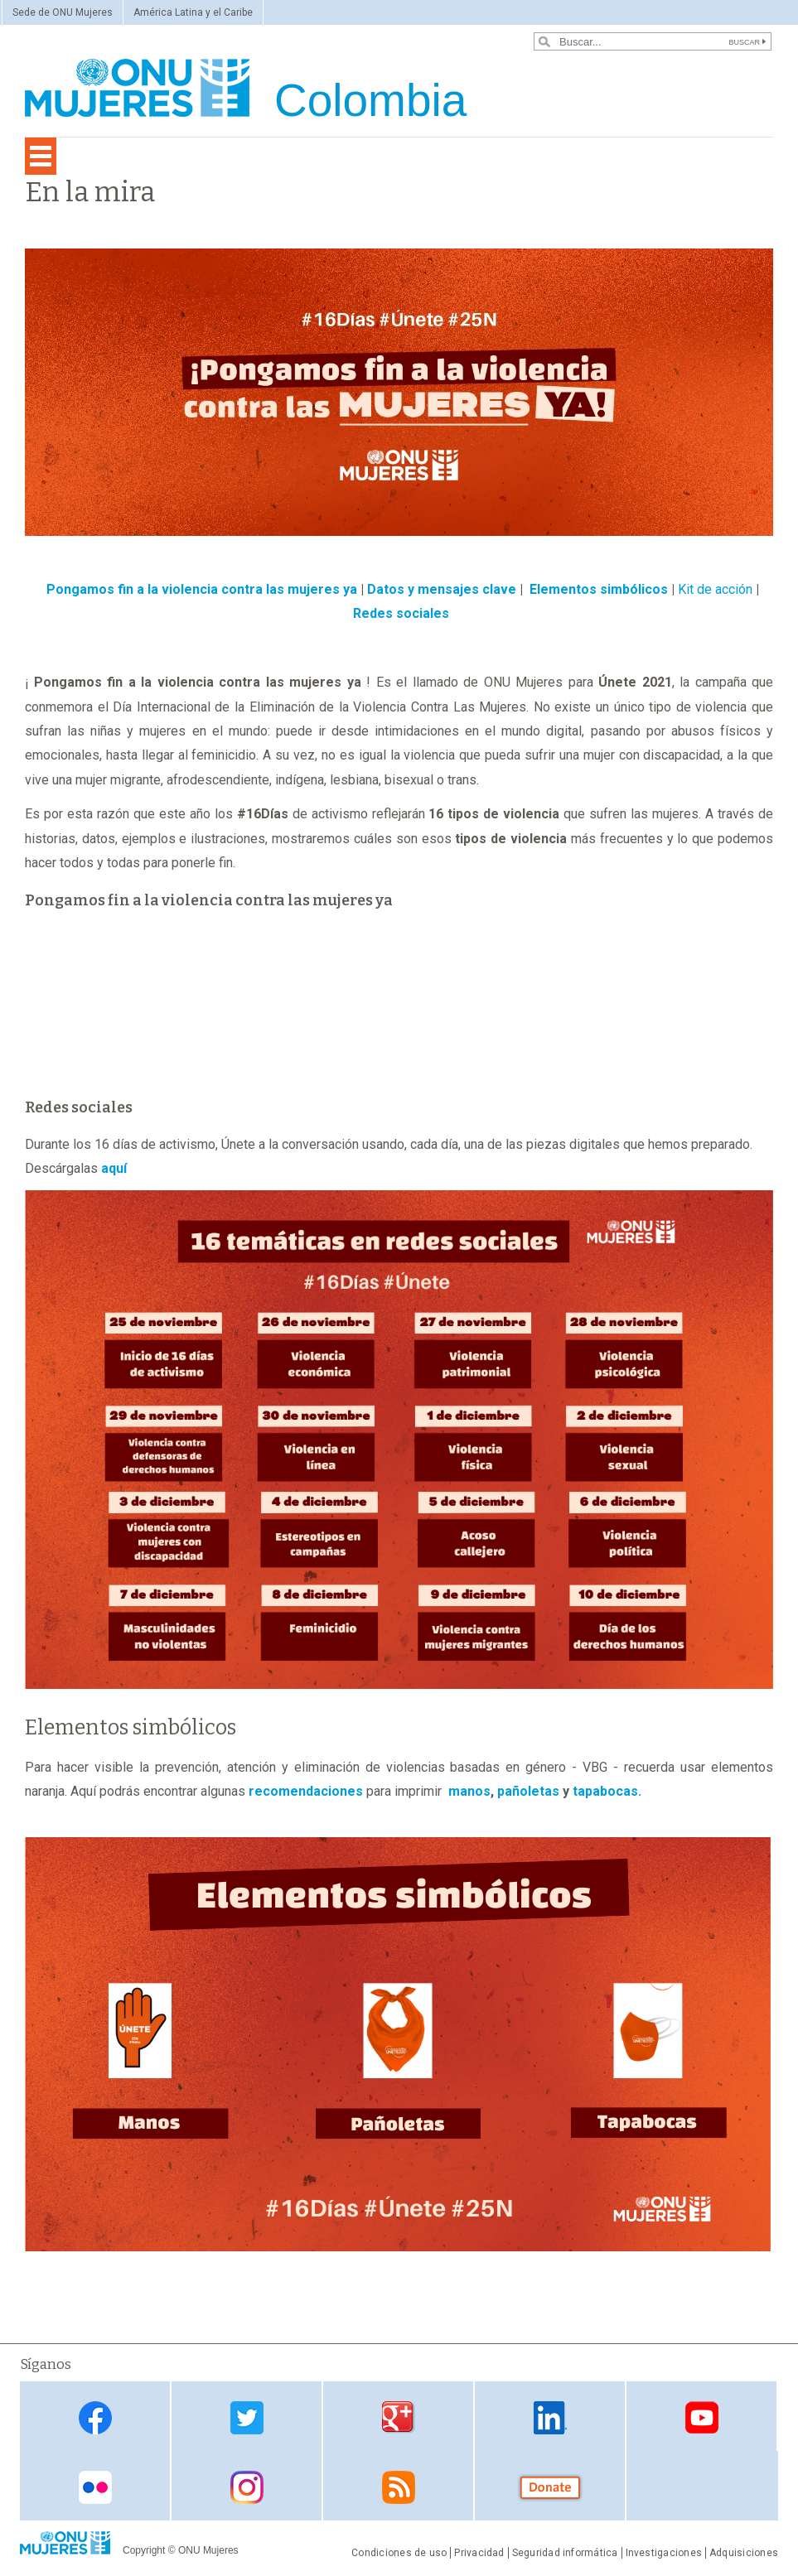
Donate (550, 2487)
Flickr (95, 2487)
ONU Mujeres (208, 2550)
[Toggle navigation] (40, 156)
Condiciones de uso (399, 2553)
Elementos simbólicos (599, 589)
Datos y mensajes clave (441, 589)
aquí (114, 1168)
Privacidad (479, 2553)
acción (733, 589)
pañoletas (528, 1791)
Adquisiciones (743, 2553)
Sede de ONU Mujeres (62, 12)
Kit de (696, 589)
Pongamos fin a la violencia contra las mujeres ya (201, 589)
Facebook (95, 2417)
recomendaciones (306, 1791)
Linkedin (550, 2417)
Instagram (247, 2487)
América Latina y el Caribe (193, 12)
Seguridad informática (565, 2553)
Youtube (702, 2417)
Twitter (247, 2417)
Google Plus (398, 2417)
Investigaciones (664, 2553)
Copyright (144, 2550)
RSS (398, 2487)
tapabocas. (607, 1791)
